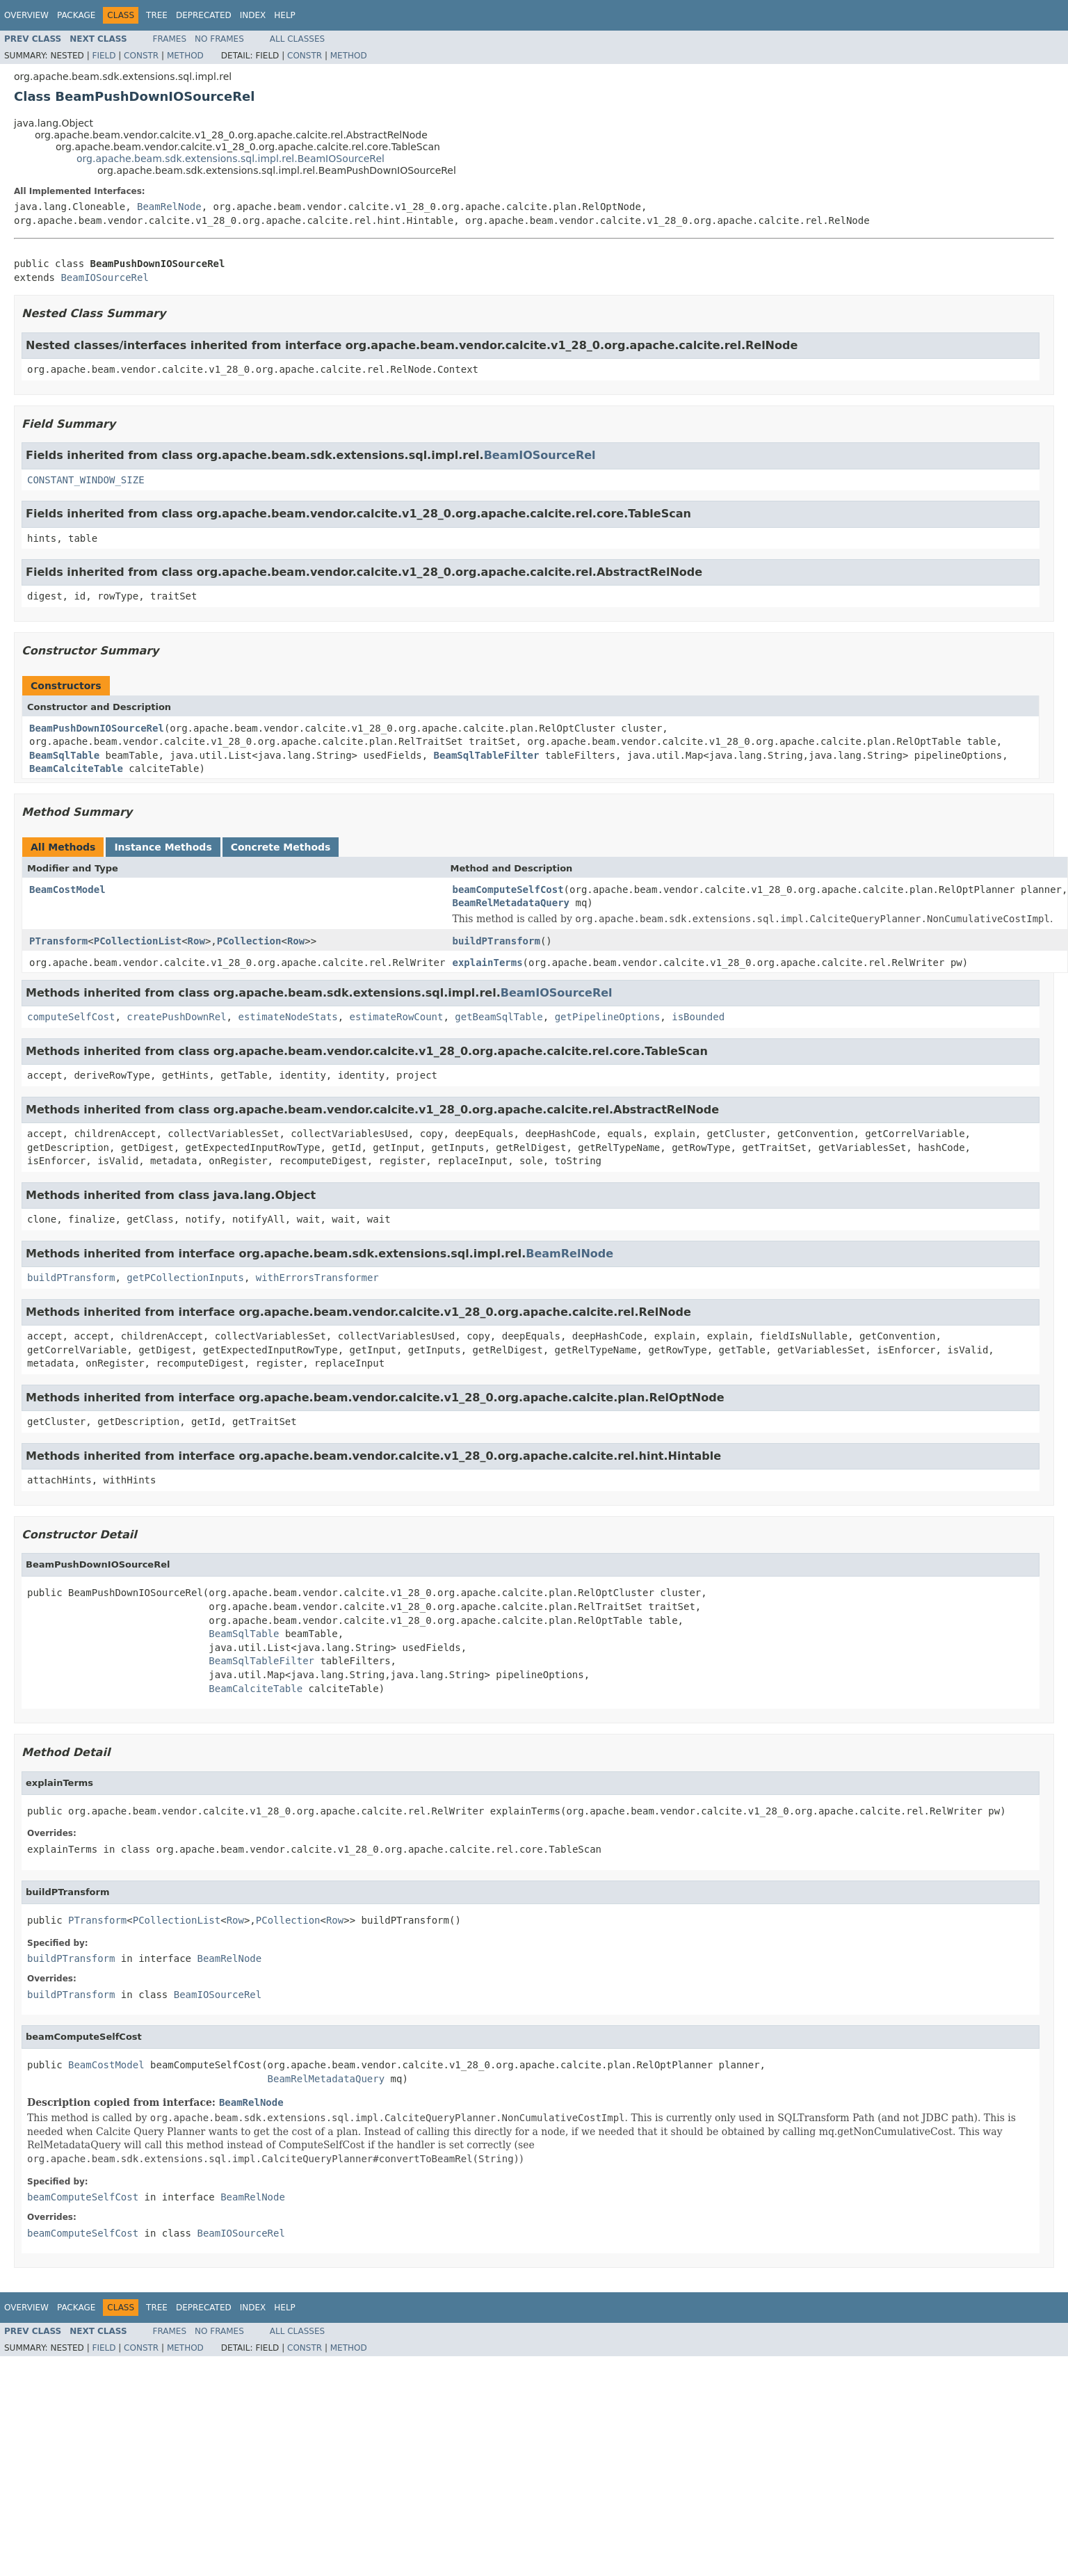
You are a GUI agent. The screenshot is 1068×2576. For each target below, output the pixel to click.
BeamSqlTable (64, 755)
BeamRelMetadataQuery (510, 902)
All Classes (297, 39)
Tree (157, 15)
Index (253, 15)
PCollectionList (137, 941)
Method (185, 56)
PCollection (249, 941)
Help (285, 15)
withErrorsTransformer (317, 1277)
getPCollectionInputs (185, 1277)
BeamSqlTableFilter (487, 755)
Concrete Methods (281, 847)
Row (196, 941)
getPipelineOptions (608, 1016)
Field (103, 56)
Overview (26, 15)
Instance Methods (162, 847)
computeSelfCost (71, 1016)
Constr (141, 56)
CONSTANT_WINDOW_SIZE (86, 479)
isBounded (698, 1016)
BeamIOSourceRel (104, 277)
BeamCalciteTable (76, 768)
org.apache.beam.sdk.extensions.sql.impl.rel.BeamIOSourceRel (230, 158)
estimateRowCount (397, 1016)
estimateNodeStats (287, 1016)
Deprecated (204, 15)
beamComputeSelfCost (507, 889)
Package (76, 15)
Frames (170, 39)
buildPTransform (496, 941)
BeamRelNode (169, 206)
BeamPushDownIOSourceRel (96, 728)
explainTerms (487, 962)
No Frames (219, 39)
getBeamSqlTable (498, 1016)
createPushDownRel (176, 1016)
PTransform (58, 941)
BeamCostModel (67, 889)
